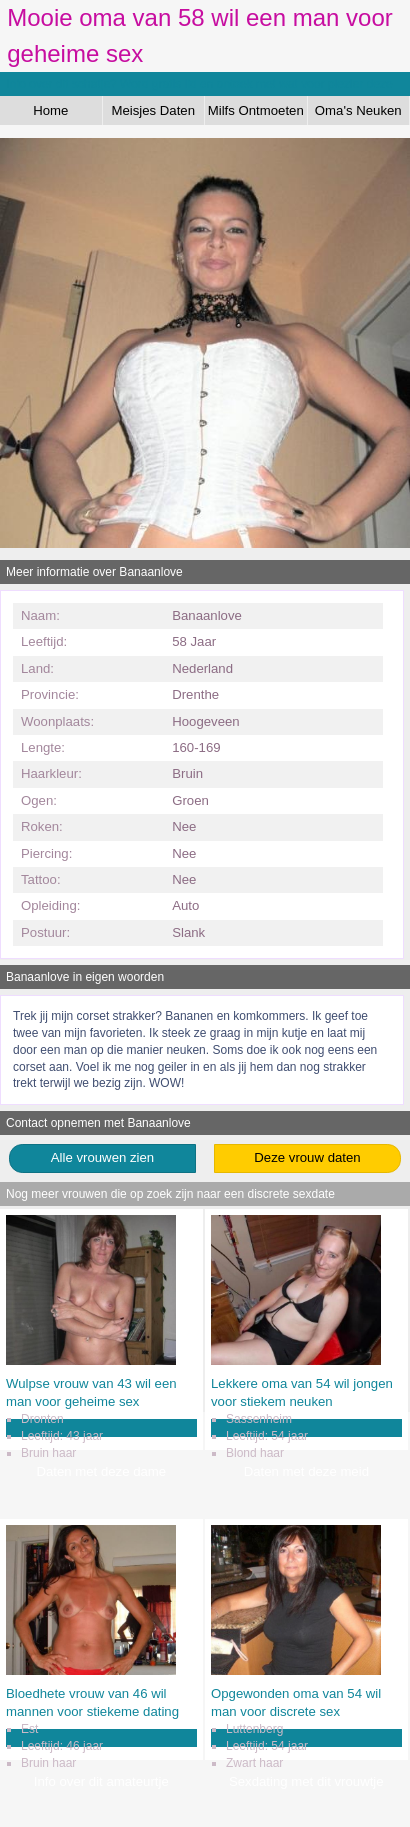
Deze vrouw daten (307, 1157)
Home (50, 110)
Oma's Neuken (358, 110)
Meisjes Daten (153, 110)
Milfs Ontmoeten (256, 110)
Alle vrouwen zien (102, 1157)
